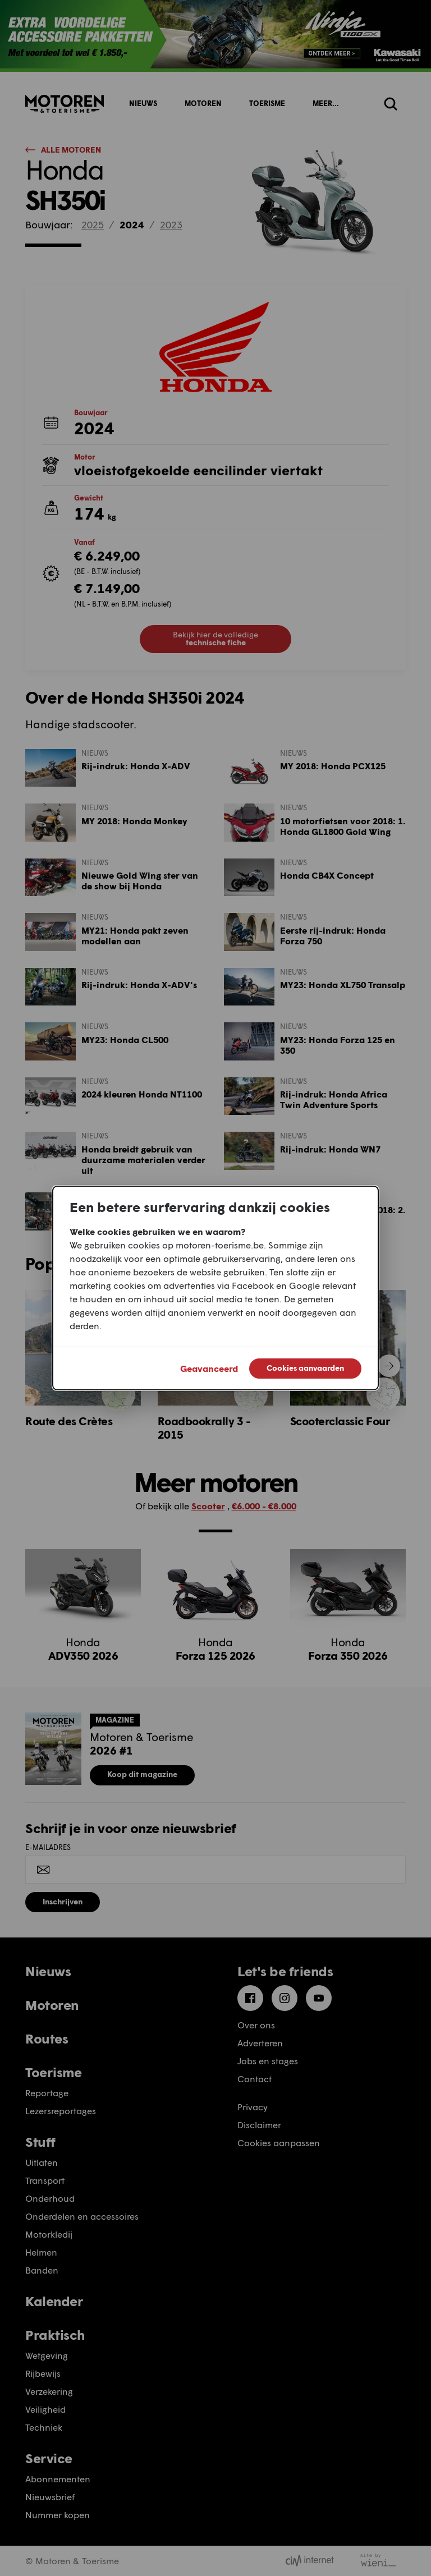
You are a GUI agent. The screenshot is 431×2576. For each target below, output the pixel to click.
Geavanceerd (209, 1368)
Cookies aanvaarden (305, 1367)
